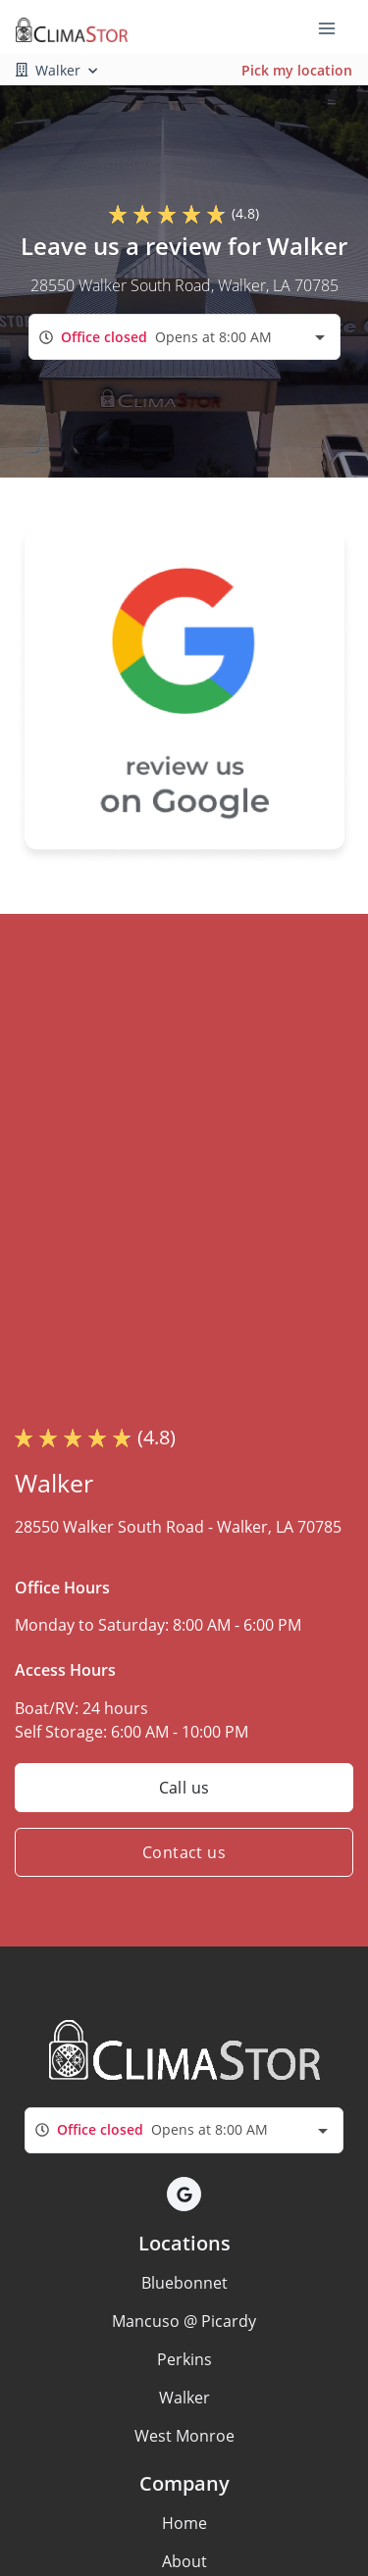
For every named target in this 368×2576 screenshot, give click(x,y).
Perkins (184, 2359)
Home (184, 2523)
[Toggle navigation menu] (334, 27)
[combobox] (184, 337)
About (184, 2561)
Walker (184, 2397)
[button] (184, 2194)
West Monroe (184, 2436)
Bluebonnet (184, 2283)
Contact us (184, 1852)
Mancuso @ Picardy (184, 2321)
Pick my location (296, 70)
